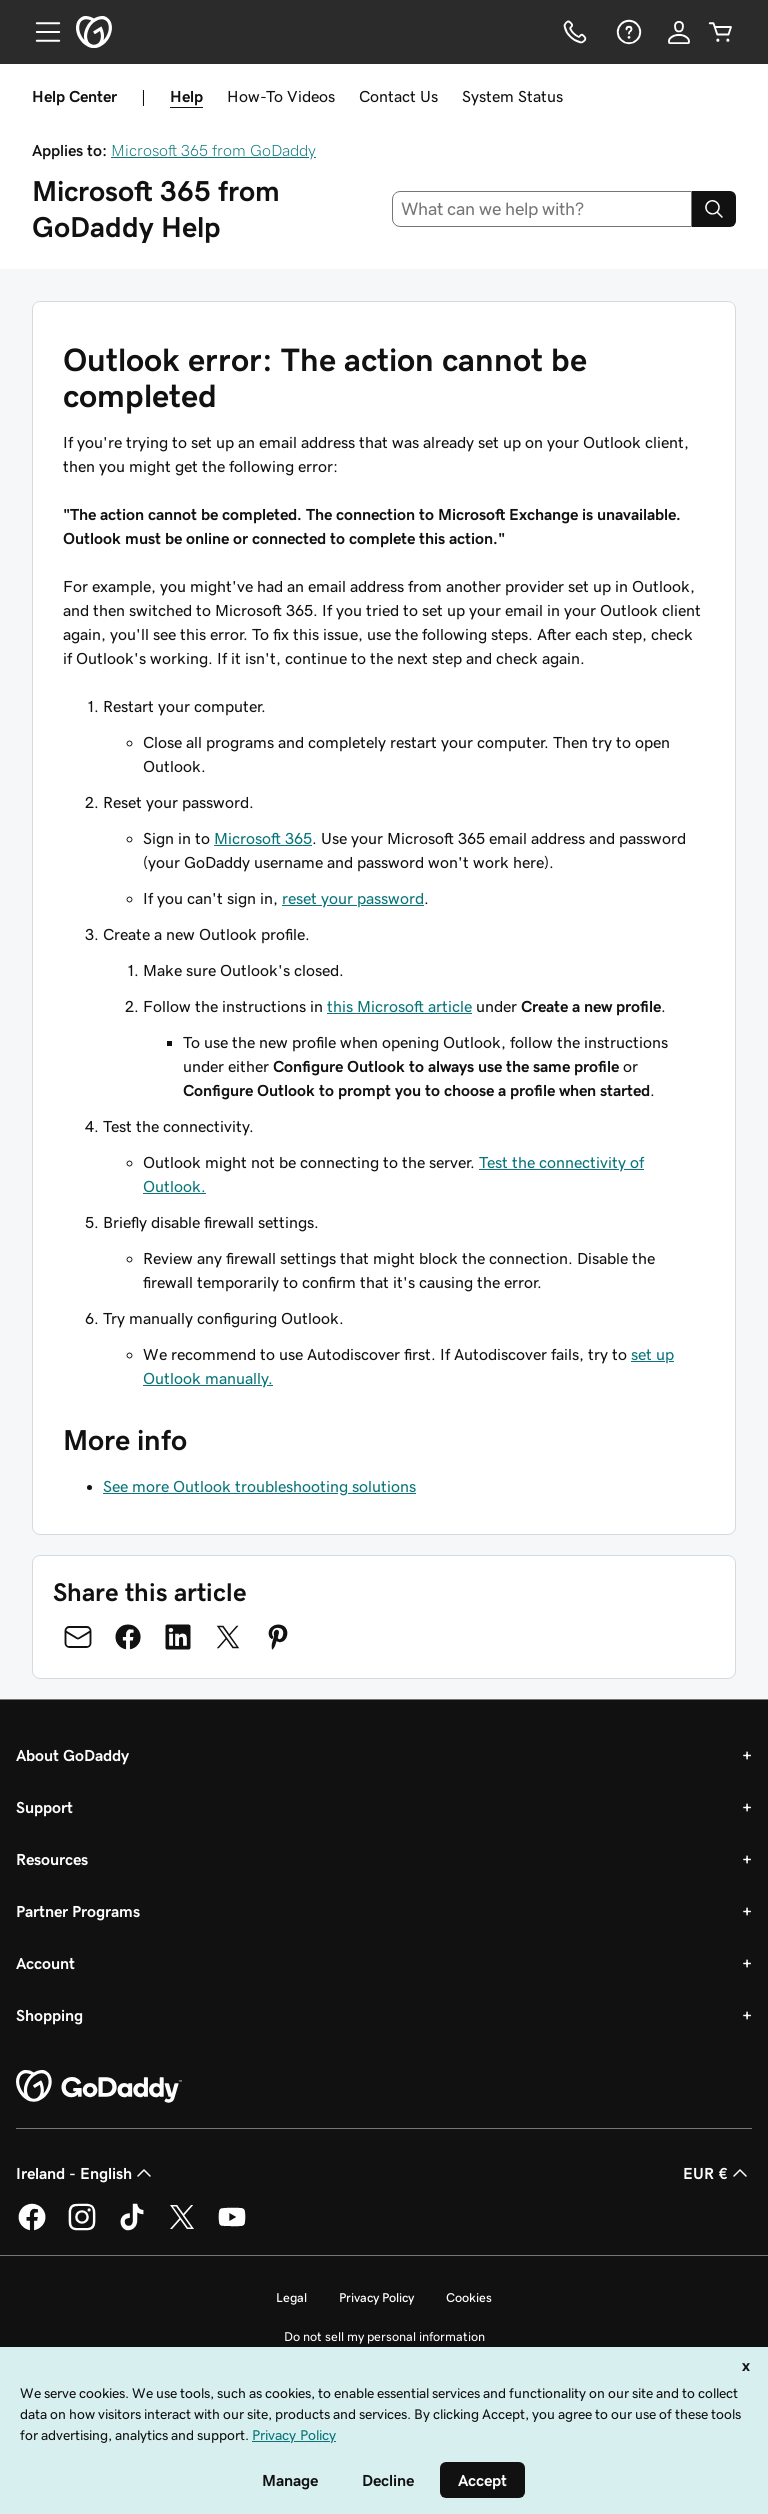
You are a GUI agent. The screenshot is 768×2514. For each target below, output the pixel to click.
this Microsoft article (399, 1006)
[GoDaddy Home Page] (99, 2087)
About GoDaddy (72, 1755)
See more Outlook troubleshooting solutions (259, 1486)
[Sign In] (679, 32)
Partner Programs (78, 1911)
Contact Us (398, 96)
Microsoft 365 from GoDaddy (213, 150)
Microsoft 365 (263, 838)
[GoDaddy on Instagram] (82, 2227)
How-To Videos (281, 96)
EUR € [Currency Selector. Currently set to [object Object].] (717, 2173)
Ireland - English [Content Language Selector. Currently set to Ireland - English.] (86, 2173)
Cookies (469, 2297)
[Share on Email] (78, 1637)
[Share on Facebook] (128, 1637)
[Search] (714, 209)
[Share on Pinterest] (278, 1637)
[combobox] (542, 209)
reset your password (353, 898)
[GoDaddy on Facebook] (32, 2227)
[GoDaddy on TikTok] (132, 2227)
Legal (291, 2297)
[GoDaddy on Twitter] (182, 2227)
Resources (52, 1859)
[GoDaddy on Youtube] (232, 2227)
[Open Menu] (40, 32)
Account (45, 1963)
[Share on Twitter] (228, 1637)
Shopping (49, 2015)
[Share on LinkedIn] (178, 1637)
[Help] (627, 32)
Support (44, 1807)
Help (186, 96)
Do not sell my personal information (384, 2336)
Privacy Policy (376, 2297)
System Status (512, 96)
